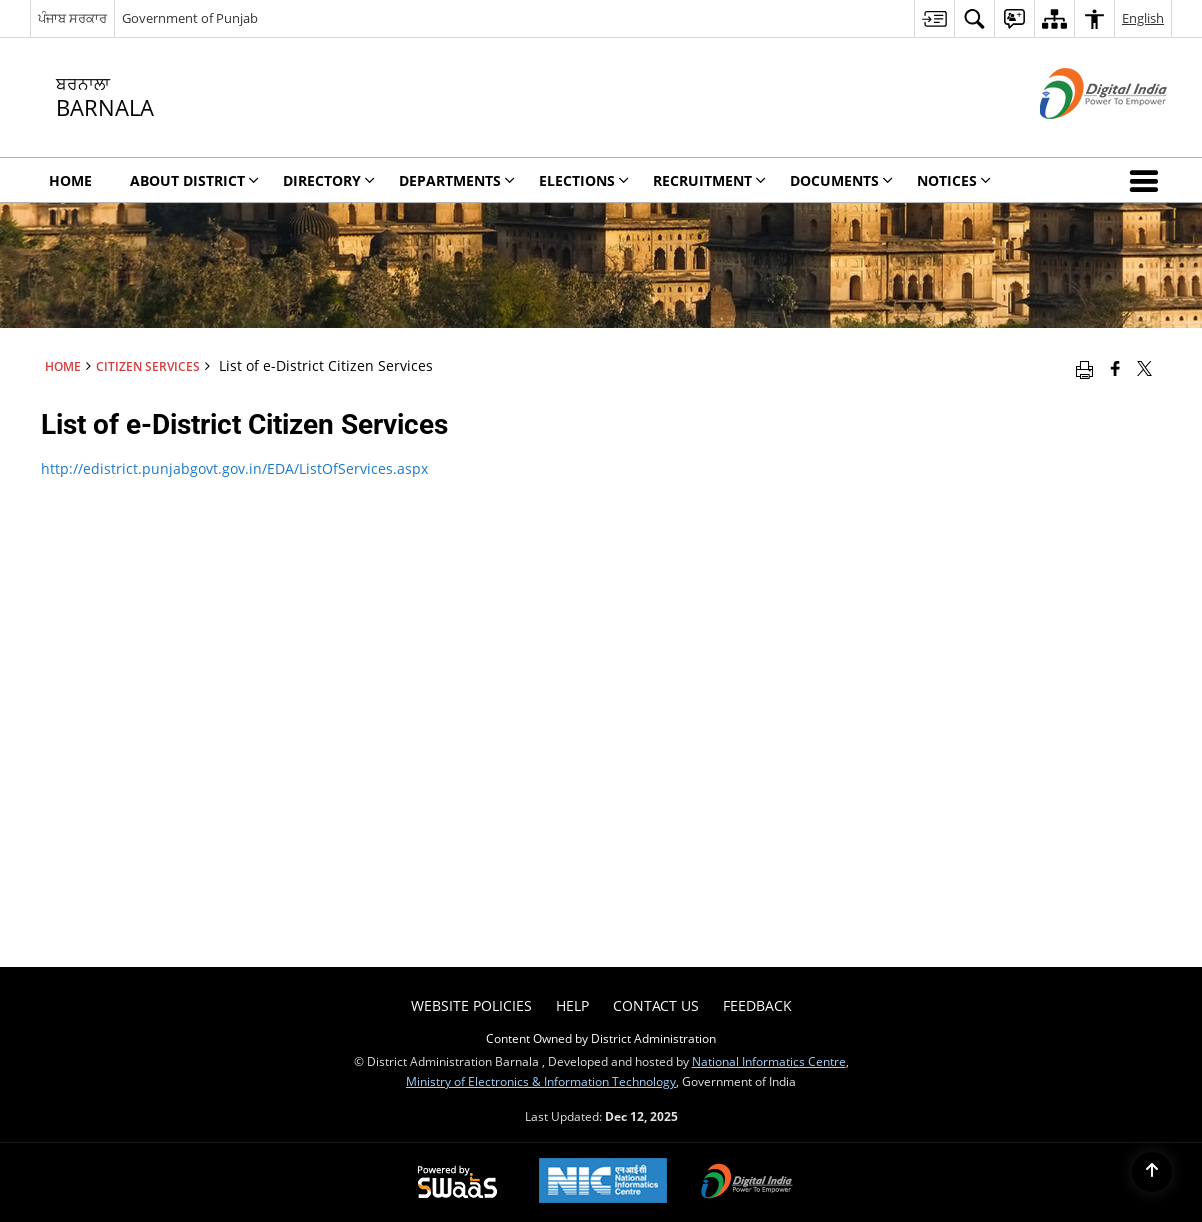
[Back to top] (1152, 1172)
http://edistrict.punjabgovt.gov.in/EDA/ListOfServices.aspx (234, 468)
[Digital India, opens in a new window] (747, 1183)
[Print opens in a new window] (1084, 368)
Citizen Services (148, 366)
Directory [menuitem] (329, 180)
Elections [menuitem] (584, 180)
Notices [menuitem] (954, 180)
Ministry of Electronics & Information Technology (541, 1081)
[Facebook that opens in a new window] (1115, 368)
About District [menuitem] (194, 180)
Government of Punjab (190, 18)
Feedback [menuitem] (757, 1005)
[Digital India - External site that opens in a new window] (1078, 135)
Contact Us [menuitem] (656, 1005)
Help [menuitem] (572, 1005)
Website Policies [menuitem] (471, 1005)
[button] (1148, 180)
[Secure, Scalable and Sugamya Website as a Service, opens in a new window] (457, 1183)
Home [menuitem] (70, 180)
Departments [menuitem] (457, 180)
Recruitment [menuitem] (709, 180)
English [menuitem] (1143, 18)
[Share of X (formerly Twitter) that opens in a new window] (1144, 368)
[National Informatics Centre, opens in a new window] (603, 1182)
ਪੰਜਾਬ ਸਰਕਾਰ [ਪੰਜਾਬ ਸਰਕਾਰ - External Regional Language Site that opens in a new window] (72, 18)
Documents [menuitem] (841, 180)
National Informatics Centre (769, 1061)
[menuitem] (934, 18)
